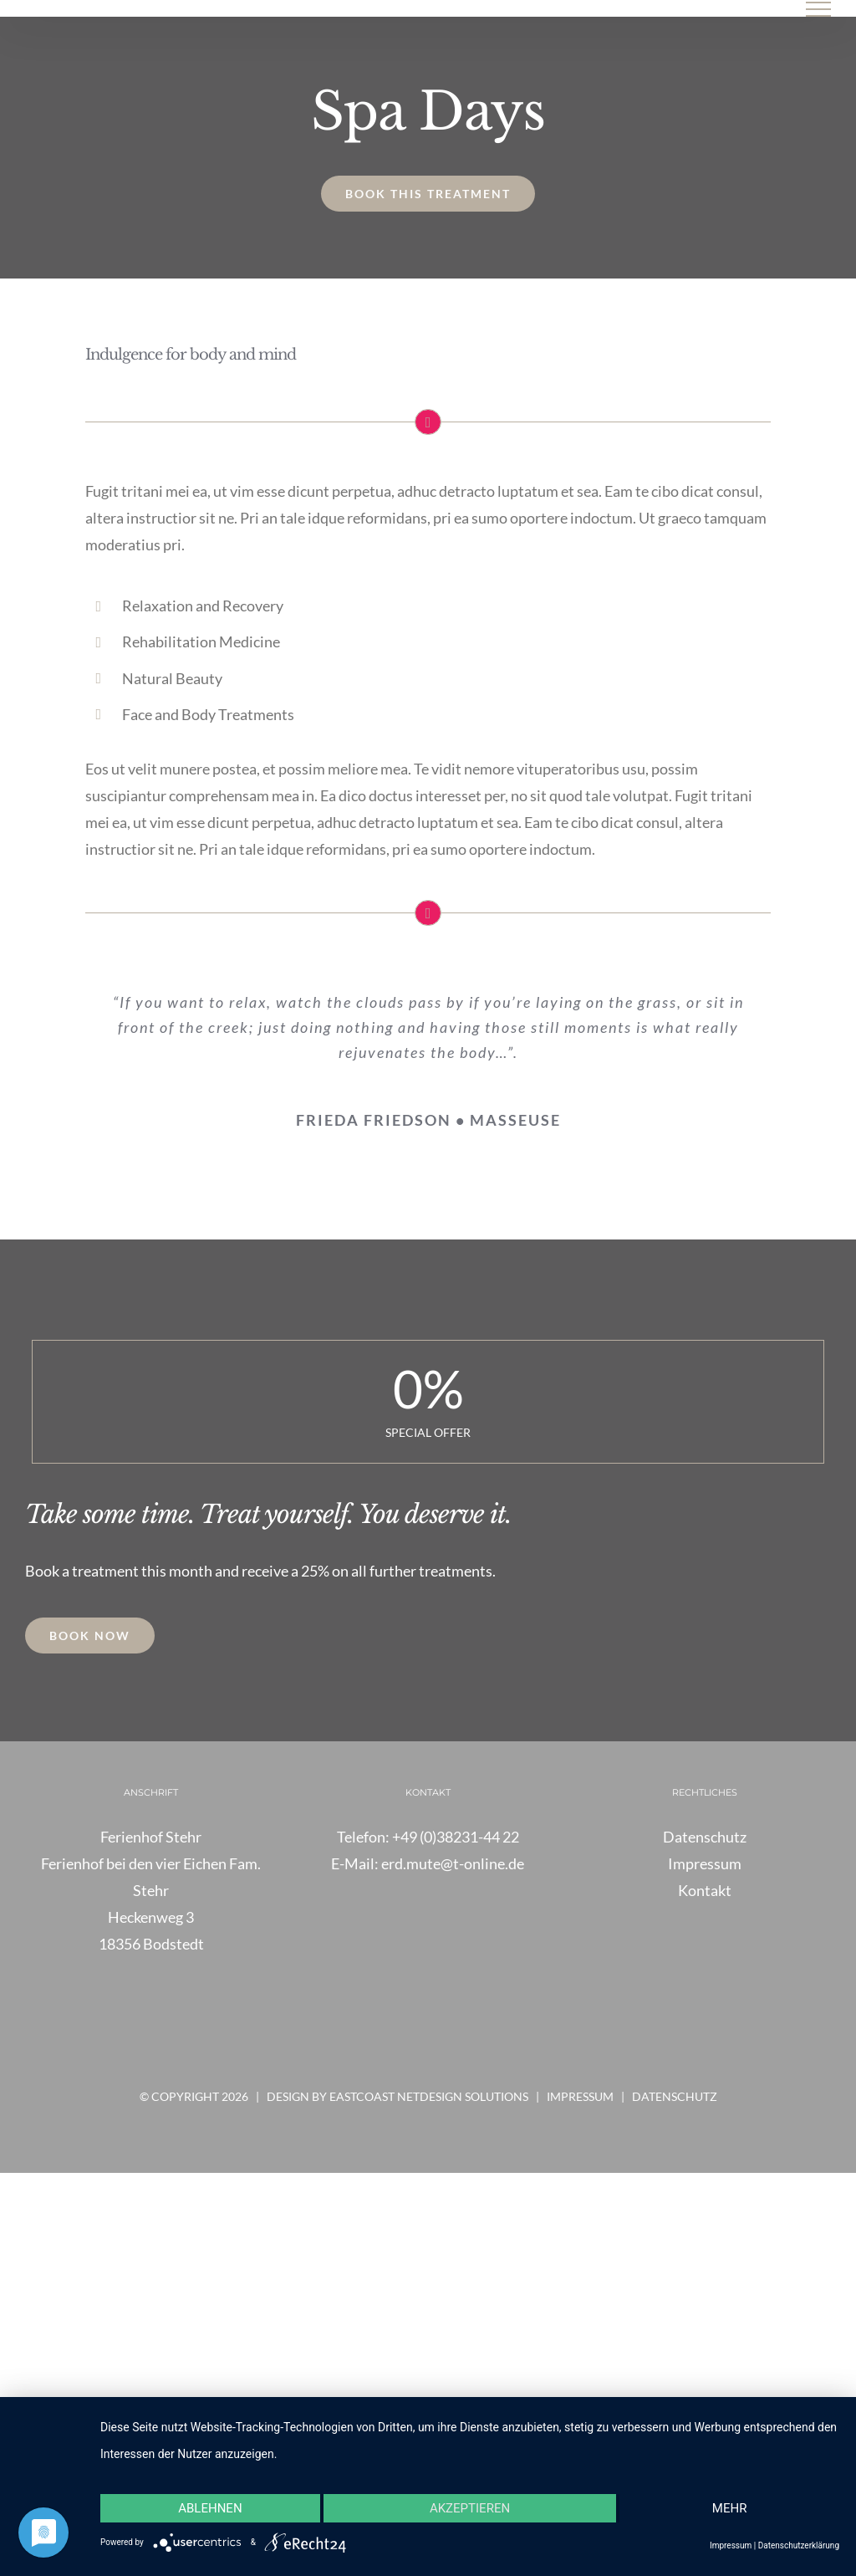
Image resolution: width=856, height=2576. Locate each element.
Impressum (580, 2096)
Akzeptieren (470, 2508)
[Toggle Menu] (818, 9)
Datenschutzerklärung (798, 2545)
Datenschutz (674, 2096)
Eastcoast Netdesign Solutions (428, 2096)
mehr (729, 2508)
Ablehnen (210, 2508)
